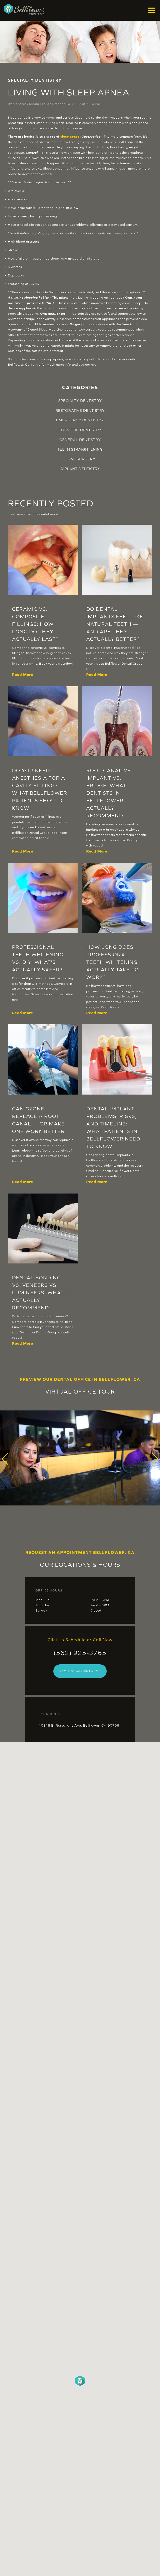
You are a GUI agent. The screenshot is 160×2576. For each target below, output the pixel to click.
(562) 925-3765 (80, 1652)
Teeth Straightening (80, 449)
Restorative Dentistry (80, 410)
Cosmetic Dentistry (80, 430)
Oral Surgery (80, 459)
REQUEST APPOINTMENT (80, 1671)
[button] (79, 1714)
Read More (22, 674)
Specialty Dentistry (80, 400)
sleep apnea (70, 136)
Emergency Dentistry (80, 420)
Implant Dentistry (80, 468)
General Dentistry (80, 439)
